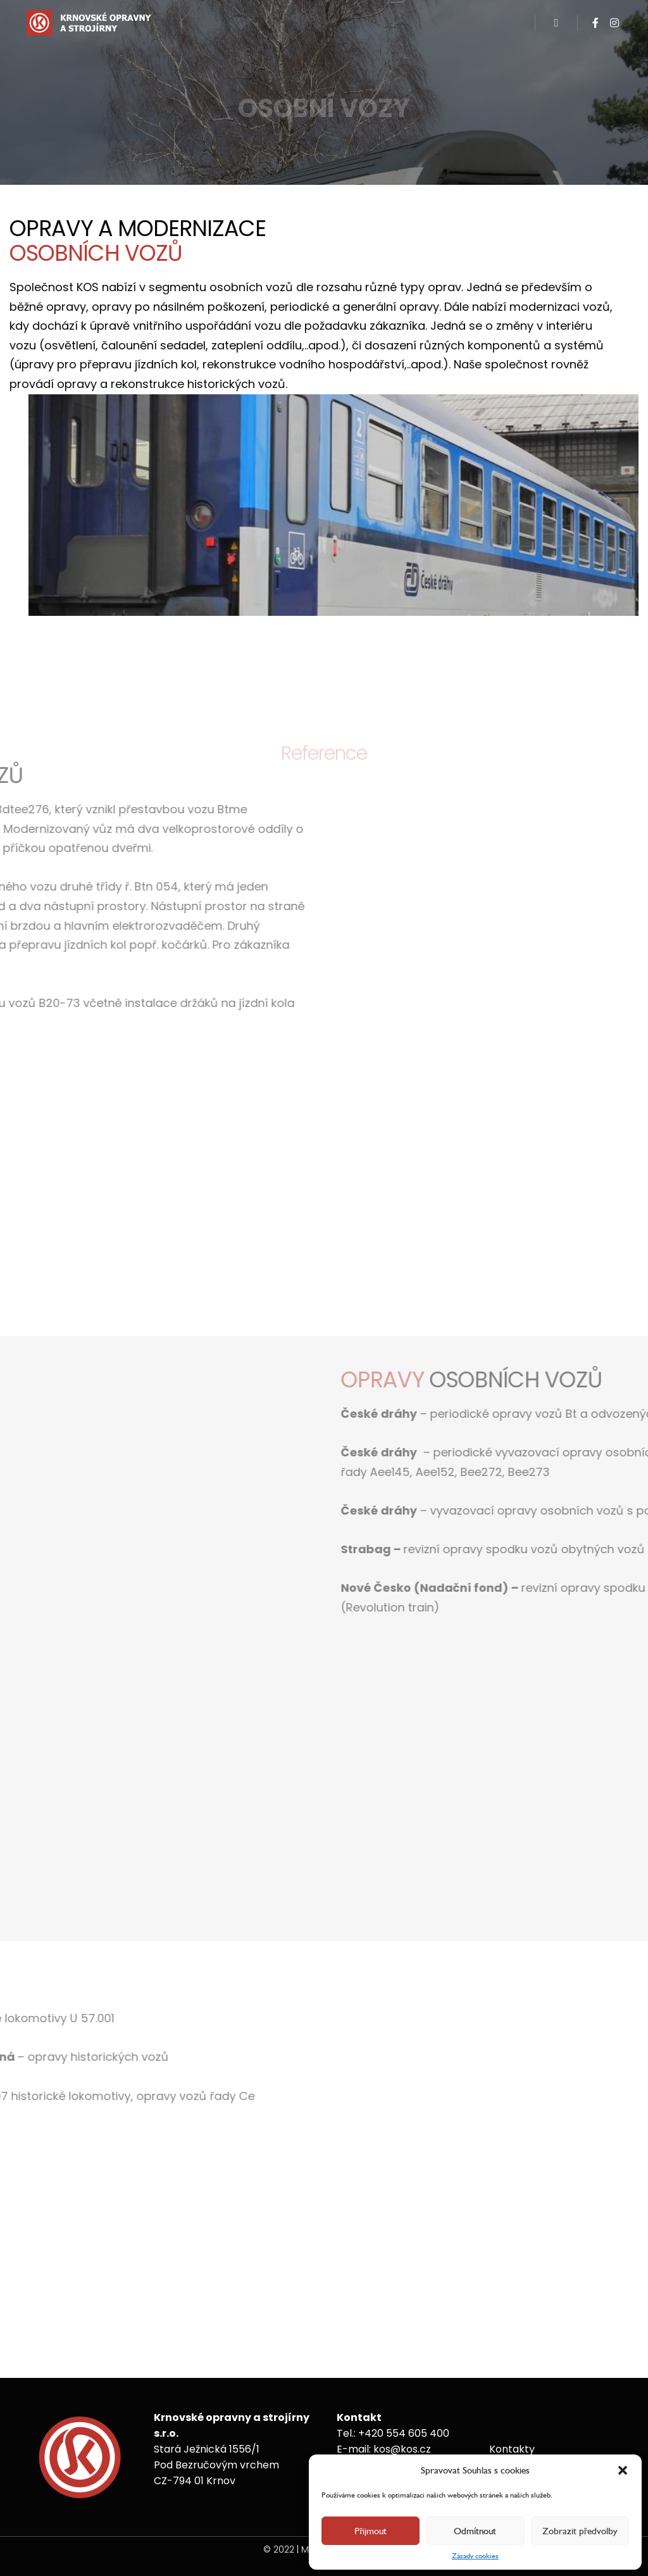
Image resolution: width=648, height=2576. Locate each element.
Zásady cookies (475, 2555)
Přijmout (370, 2531)
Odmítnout (475, 2531)
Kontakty (512, 2449)
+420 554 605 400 (403, 2433)
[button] (622, 2470)
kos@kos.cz (402, 2449)
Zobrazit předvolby (580, 2531)
